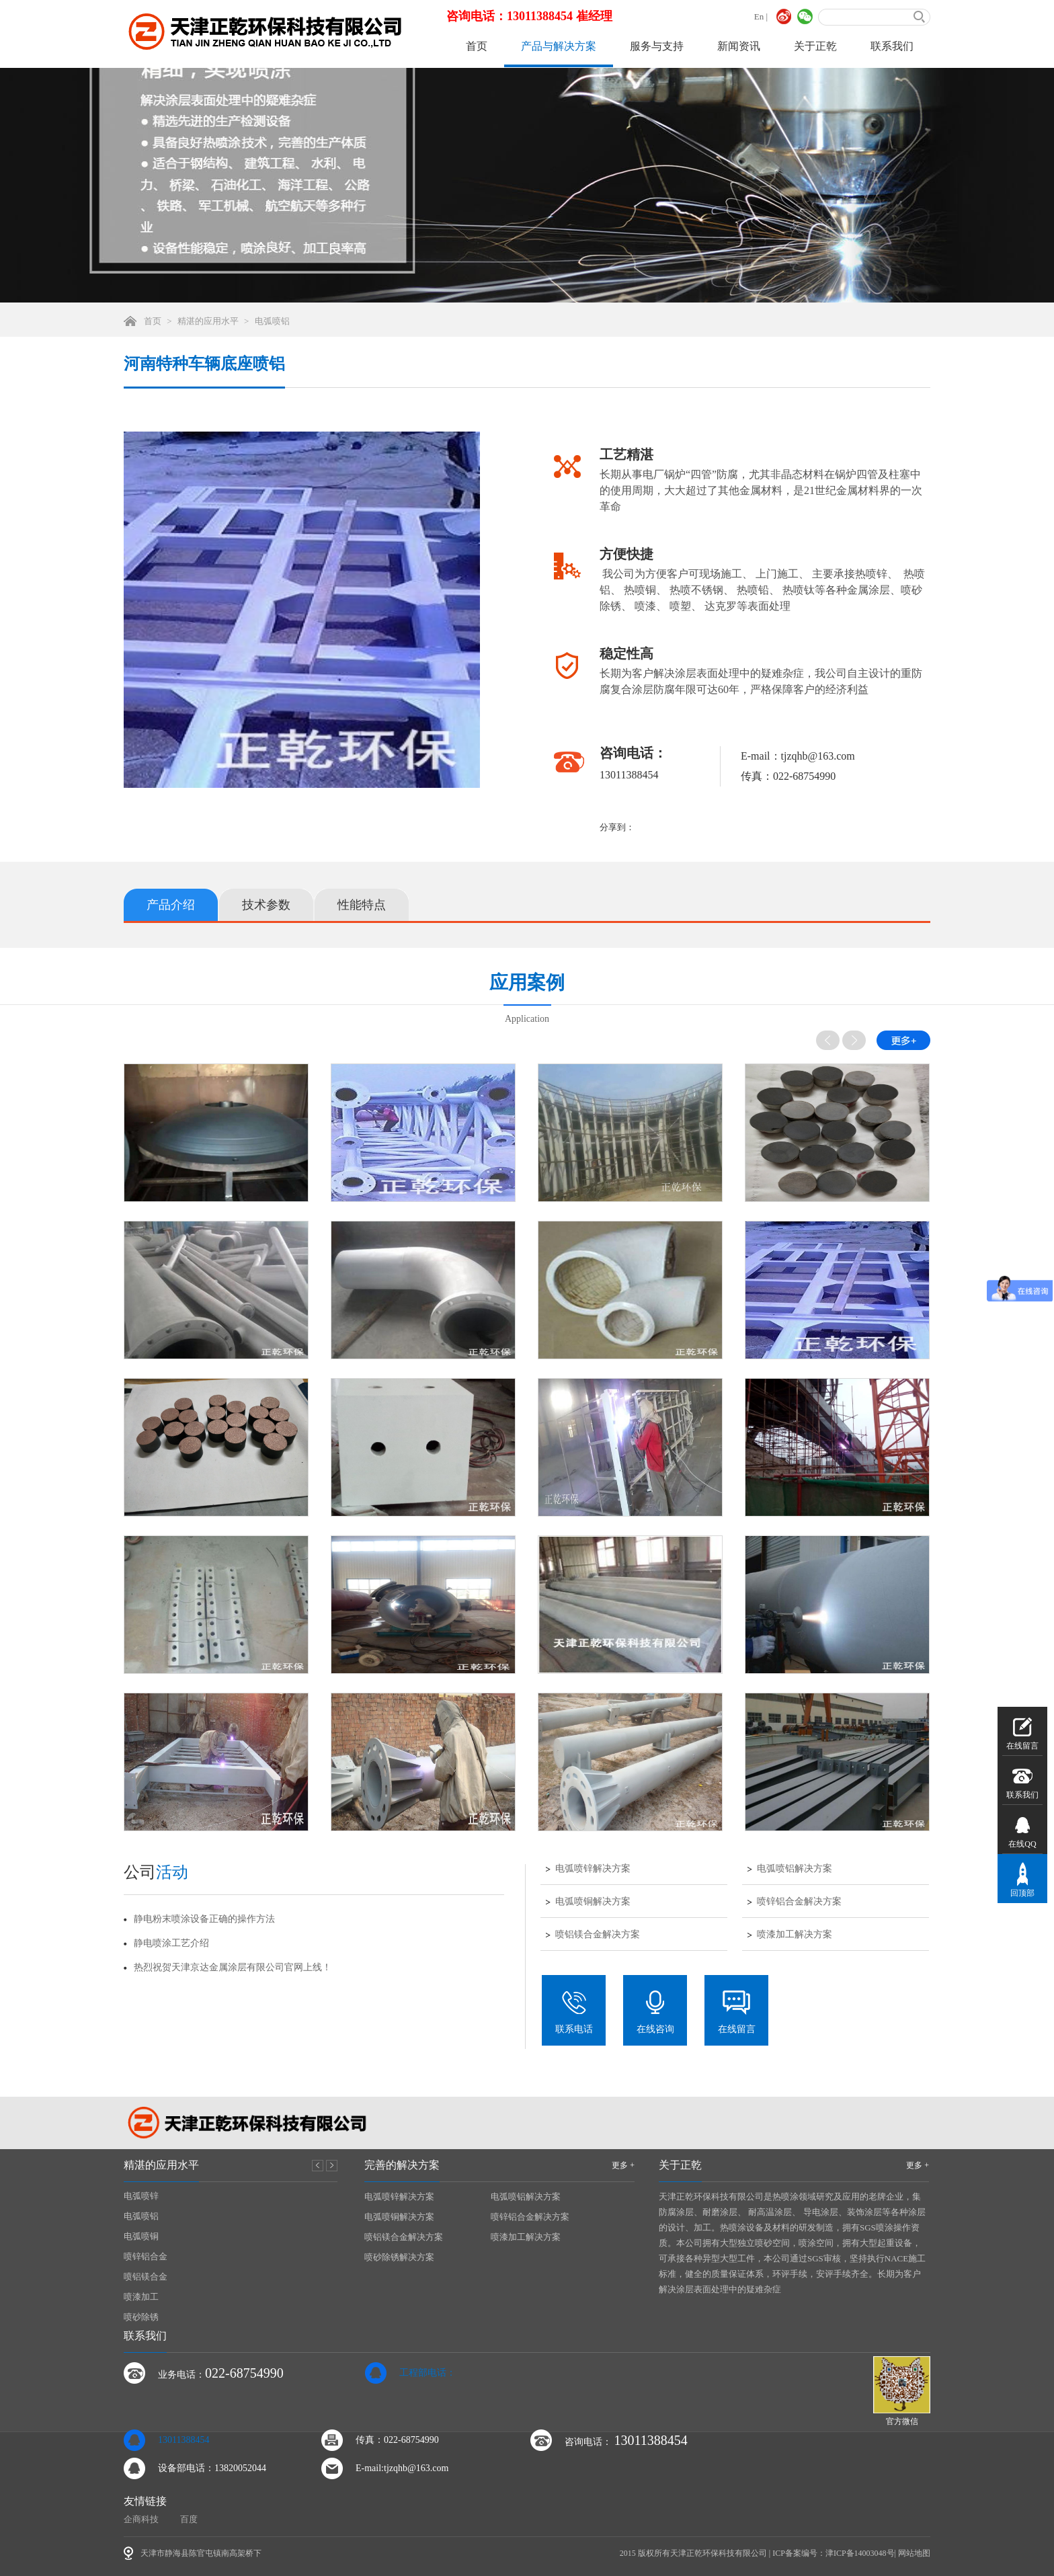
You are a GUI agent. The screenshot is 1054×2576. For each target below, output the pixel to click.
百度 (189, 2519)
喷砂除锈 (141, 2317)
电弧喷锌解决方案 (593, 1869)
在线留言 (737, 2012)
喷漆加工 (141, 2297)
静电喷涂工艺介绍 (171, 1943)
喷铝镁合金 (145, 2276)
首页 (476, 46)
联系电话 (574, 2012)
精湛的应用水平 (208, 321)
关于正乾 (815, 46)
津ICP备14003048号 (860, 2553)
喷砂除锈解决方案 (399, 2257)
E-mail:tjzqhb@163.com (402, 2468)
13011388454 (183, 2440)
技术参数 (266, 905)
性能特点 (361, 905)
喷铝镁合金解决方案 (597, 1934)
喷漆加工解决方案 (794, 1934)
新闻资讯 (738, 46)
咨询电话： (626, 2440)
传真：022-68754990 (397, 2440)
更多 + (623, 2165)
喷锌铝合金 (145, 2256)
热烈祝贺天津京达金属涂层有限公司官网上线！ (232, 1967)
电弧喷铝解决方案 (794, 1869)
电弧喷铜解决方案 (593, 1901)
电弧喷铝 (272, 321)
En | (761, 16)
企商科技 (141, 2519)
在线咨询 (655, 2012)
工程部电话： (427, 2373)
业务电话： (221, 2373)
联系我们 (892, 46)
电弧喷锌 (141, 2196)
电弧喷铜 (141, 2236)
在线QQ (1022, 1831)
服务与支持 (657, 46)
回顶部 (1022, 1880)
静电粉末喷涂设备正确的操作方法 (204, 1919)
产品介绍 (171, 905)
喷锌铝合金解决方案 (799, 1901)
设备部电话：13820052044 (212, 2468)
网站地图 (914, 2553)
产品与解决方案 (558, 46)
